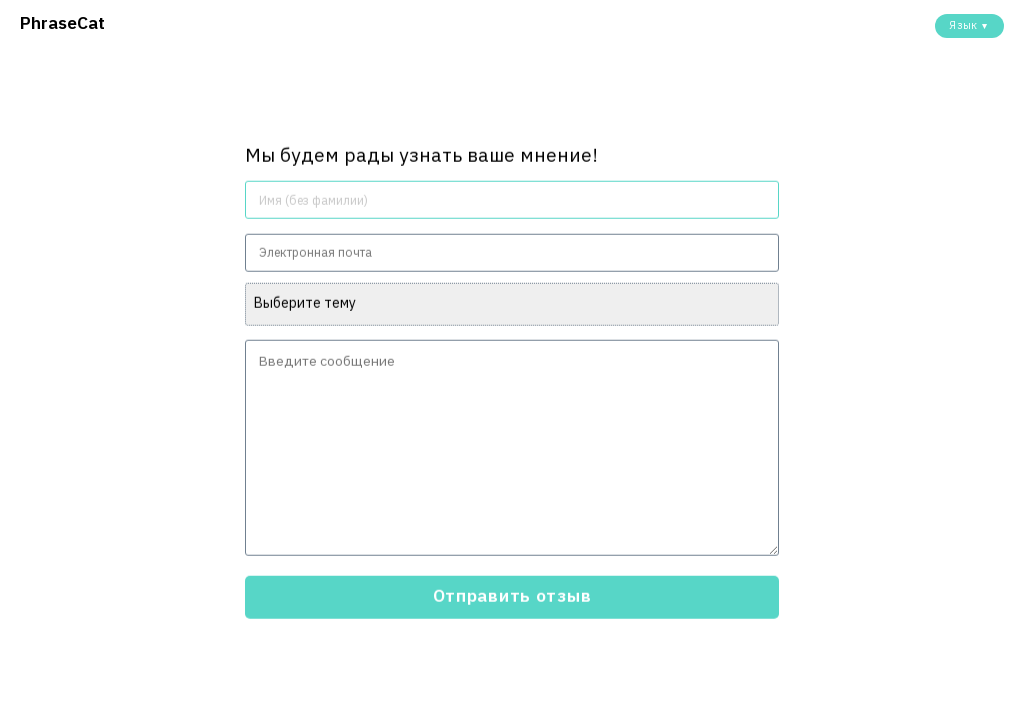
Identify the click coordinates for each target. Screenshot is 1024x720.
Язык (969, 25)
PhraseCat (62, 22)
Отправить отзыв (512, 595)
